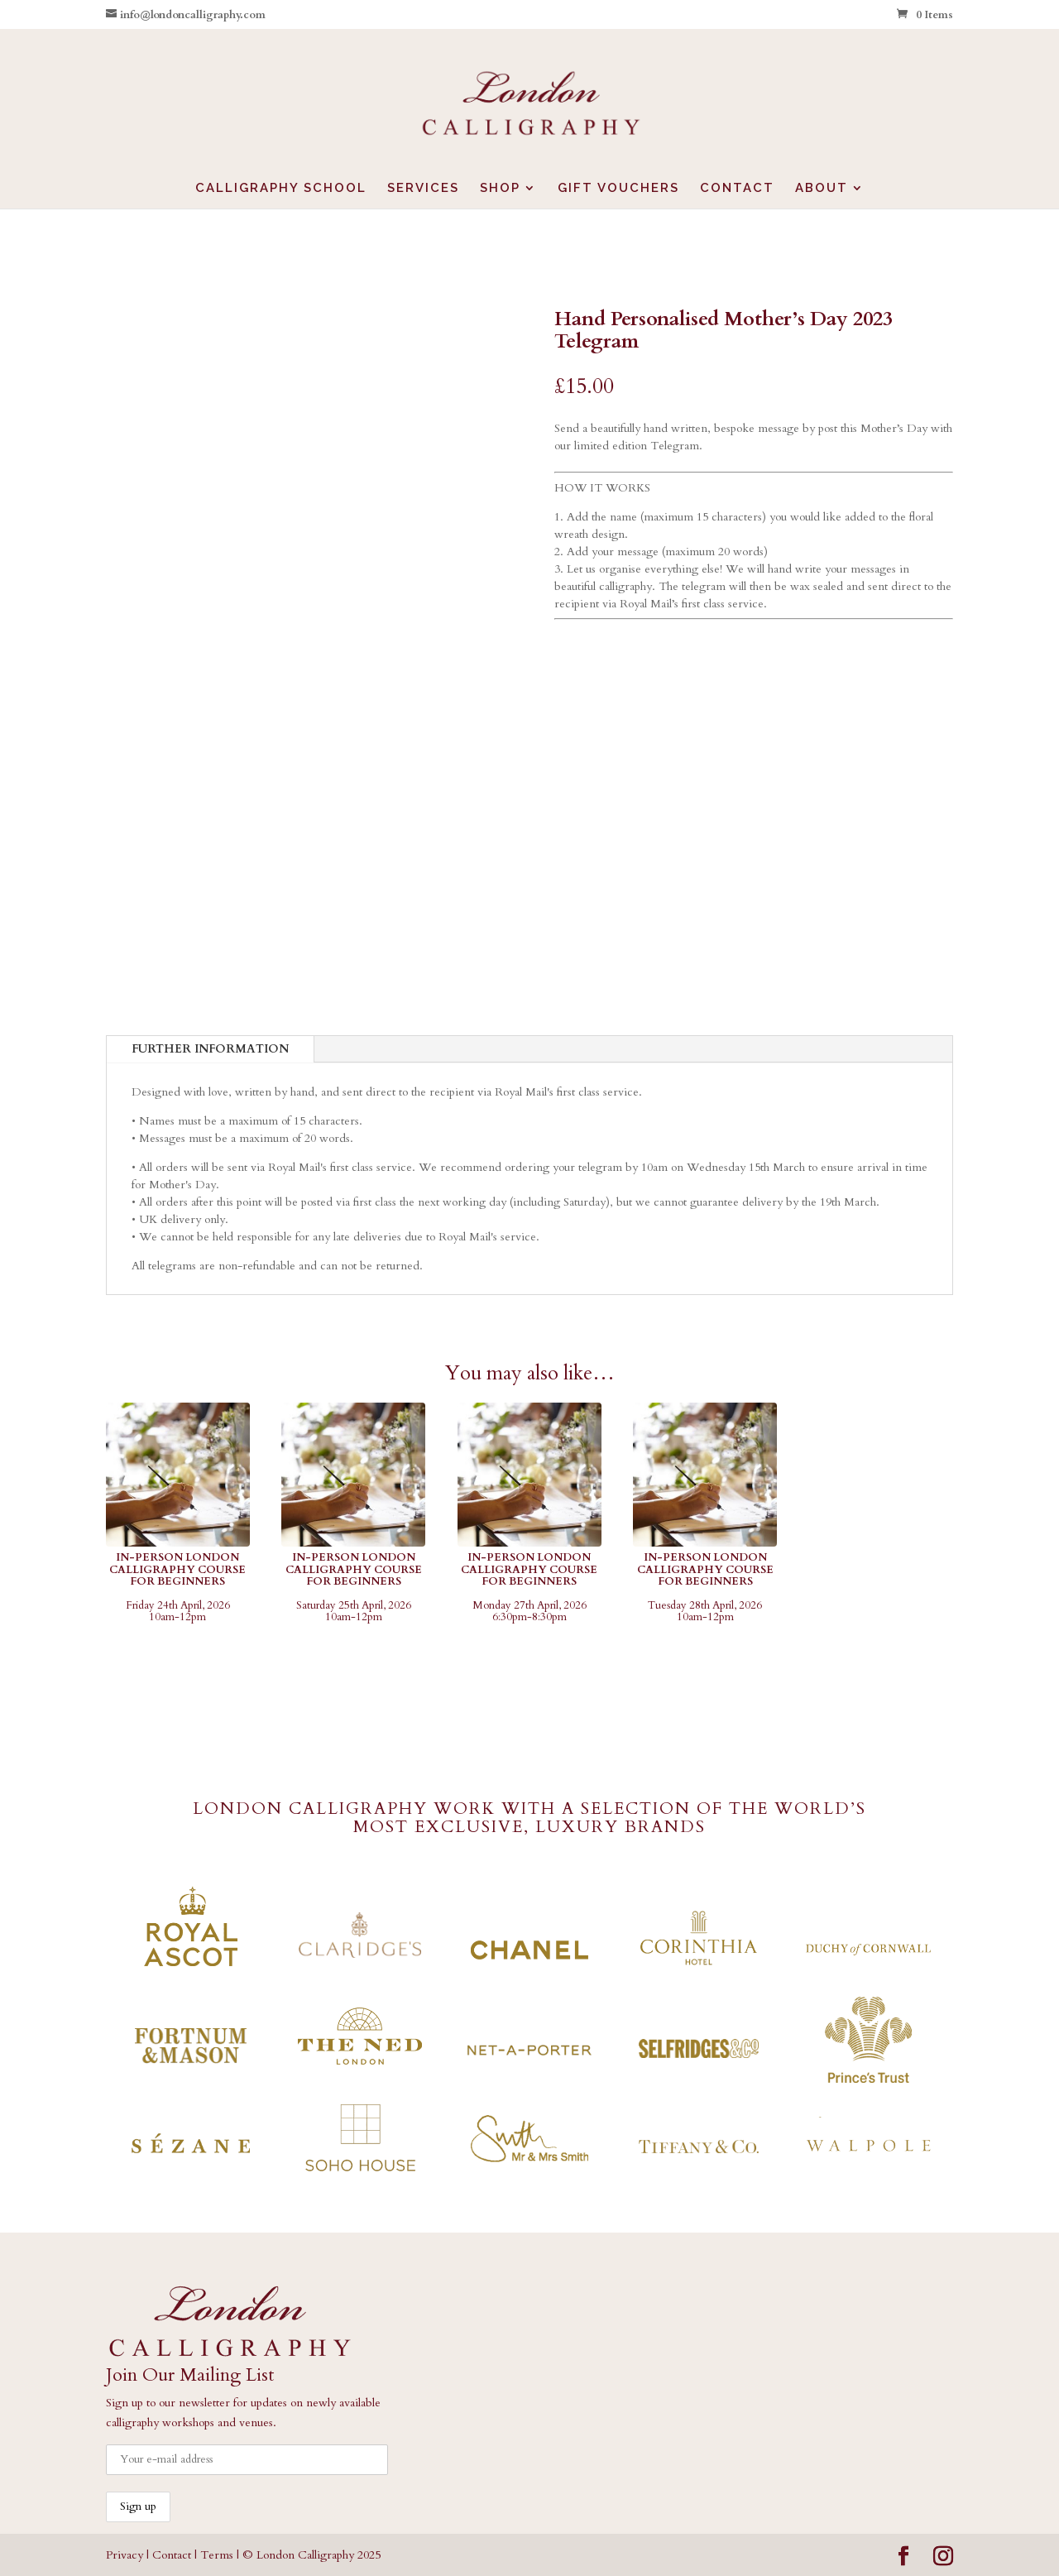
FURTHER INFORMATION (210, 1049)
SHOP (500, 188)
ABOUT (821, 188)
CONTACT (737, 188)
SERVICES (423, 188)
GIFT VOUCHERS (618, 188)
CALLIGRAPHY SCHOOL (281, 188)
